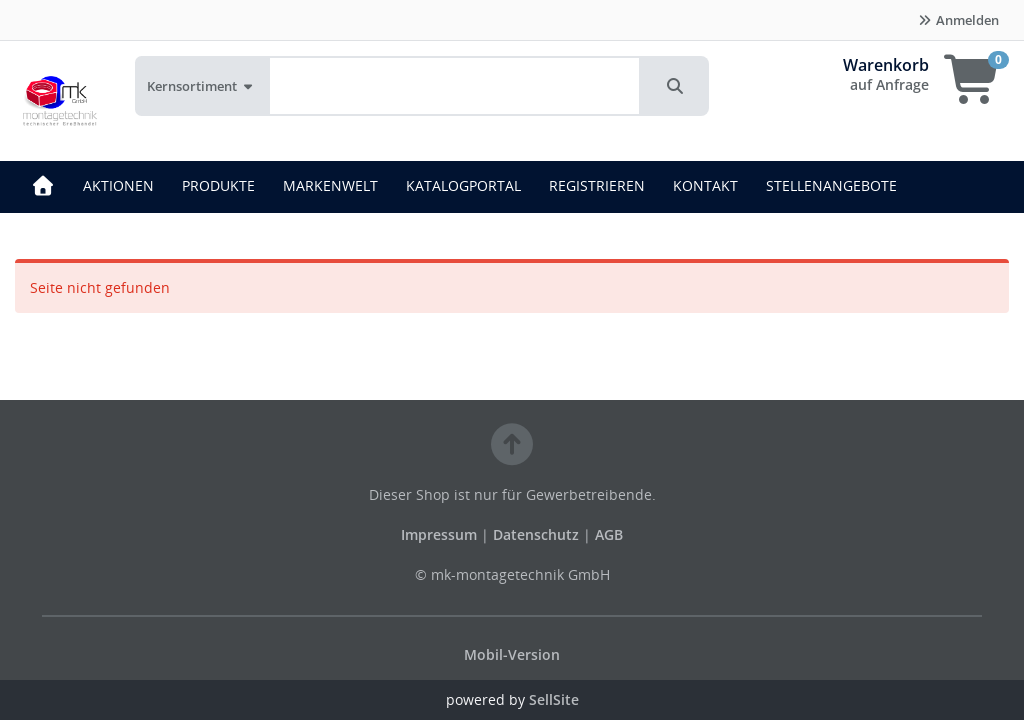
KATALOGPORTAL (463, 185)
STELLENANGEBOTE (831, 185)
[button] (675, 86)
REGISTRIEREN (597, 185)
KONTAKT (705, 185)
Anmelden (958, 20)
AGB (609, 534)
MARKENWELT (330, 185)
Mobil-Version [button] (512, 654)
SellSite (554, 699)
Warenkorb (886, 65)
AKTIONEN (118, 185)
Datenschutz (536, 534)
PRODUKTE (218, 185)
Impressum (441, 534)
